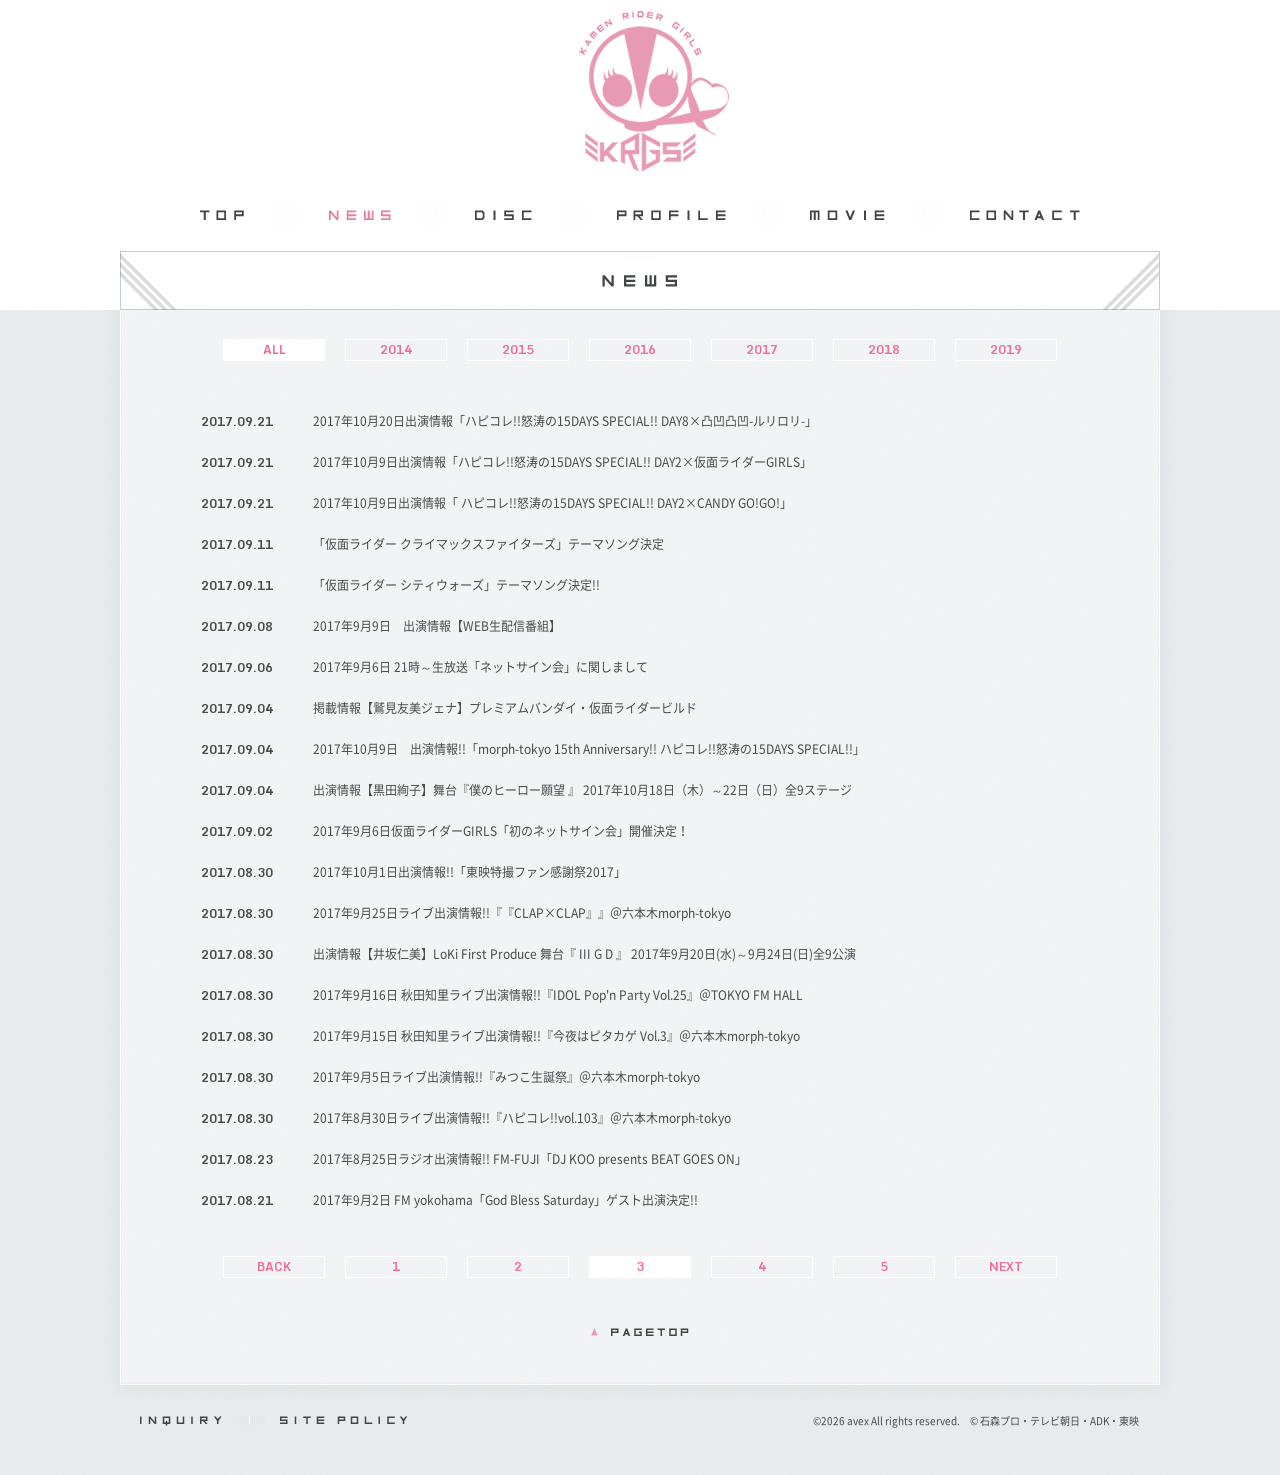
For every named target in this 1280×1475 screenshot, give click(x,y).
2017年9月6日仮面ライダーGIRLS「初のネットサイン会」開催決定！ (501, 831)
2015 (518, 349)
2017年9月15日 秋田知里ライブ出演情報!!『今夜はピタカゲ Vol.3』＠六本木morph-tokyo (556, 1036)
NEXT (1006, 1266)
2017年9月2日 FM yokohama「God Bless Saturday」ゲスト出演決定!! (505, 1200)
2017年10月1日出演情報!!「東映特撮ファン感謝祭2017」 (469, 872)
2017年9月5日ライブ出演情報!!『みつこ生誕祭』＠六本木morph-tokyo (506, 1077)
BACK (274, 1266)
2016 (640, 349)
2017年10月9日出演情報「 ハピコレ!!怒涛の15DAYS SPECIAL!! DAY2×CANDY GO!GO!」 (552, 503)
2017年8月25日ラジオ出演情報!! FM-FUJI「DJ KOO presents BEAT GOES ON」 (530, 1159)
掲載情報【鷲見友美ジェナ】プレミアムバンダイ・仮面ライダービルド (505, 708)
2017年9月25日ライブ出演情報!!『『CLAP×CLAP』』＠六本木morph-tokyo (522, 913)
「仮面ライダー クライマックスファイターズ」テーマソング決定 (488, 544)
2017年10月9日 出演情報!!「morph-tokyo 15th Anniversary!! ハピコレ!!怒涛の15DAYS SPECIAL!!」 (589, 749)
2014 (396, 349)
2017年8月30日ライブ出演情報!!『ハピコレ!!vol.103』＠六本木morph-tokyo (522, 1118)
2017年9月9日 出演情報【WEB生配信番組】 (437, 626)
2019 (1006, 349)
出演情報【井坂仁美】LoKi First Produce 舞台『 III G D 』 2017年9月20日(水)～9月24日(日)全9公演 (584, 954)
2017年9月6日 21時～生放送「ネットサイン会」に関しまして (480, 667)
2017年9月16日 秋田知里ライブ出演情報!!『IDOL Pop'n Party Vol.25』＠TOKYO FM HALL (558, 995)
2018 (884, 349)
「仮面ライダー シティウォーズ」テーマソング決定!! (456, 585)
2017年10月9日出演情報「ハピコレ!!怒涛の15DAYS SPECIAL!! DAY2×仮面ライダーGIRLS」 (562, 462)
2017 (762, 349)
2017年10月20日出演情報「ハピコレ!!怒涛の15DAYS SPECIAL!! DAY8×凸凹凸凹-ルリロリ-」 (565, 421)
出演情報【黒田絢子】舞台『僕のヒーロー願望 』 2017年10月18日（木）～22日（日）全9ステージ (582, 790)
